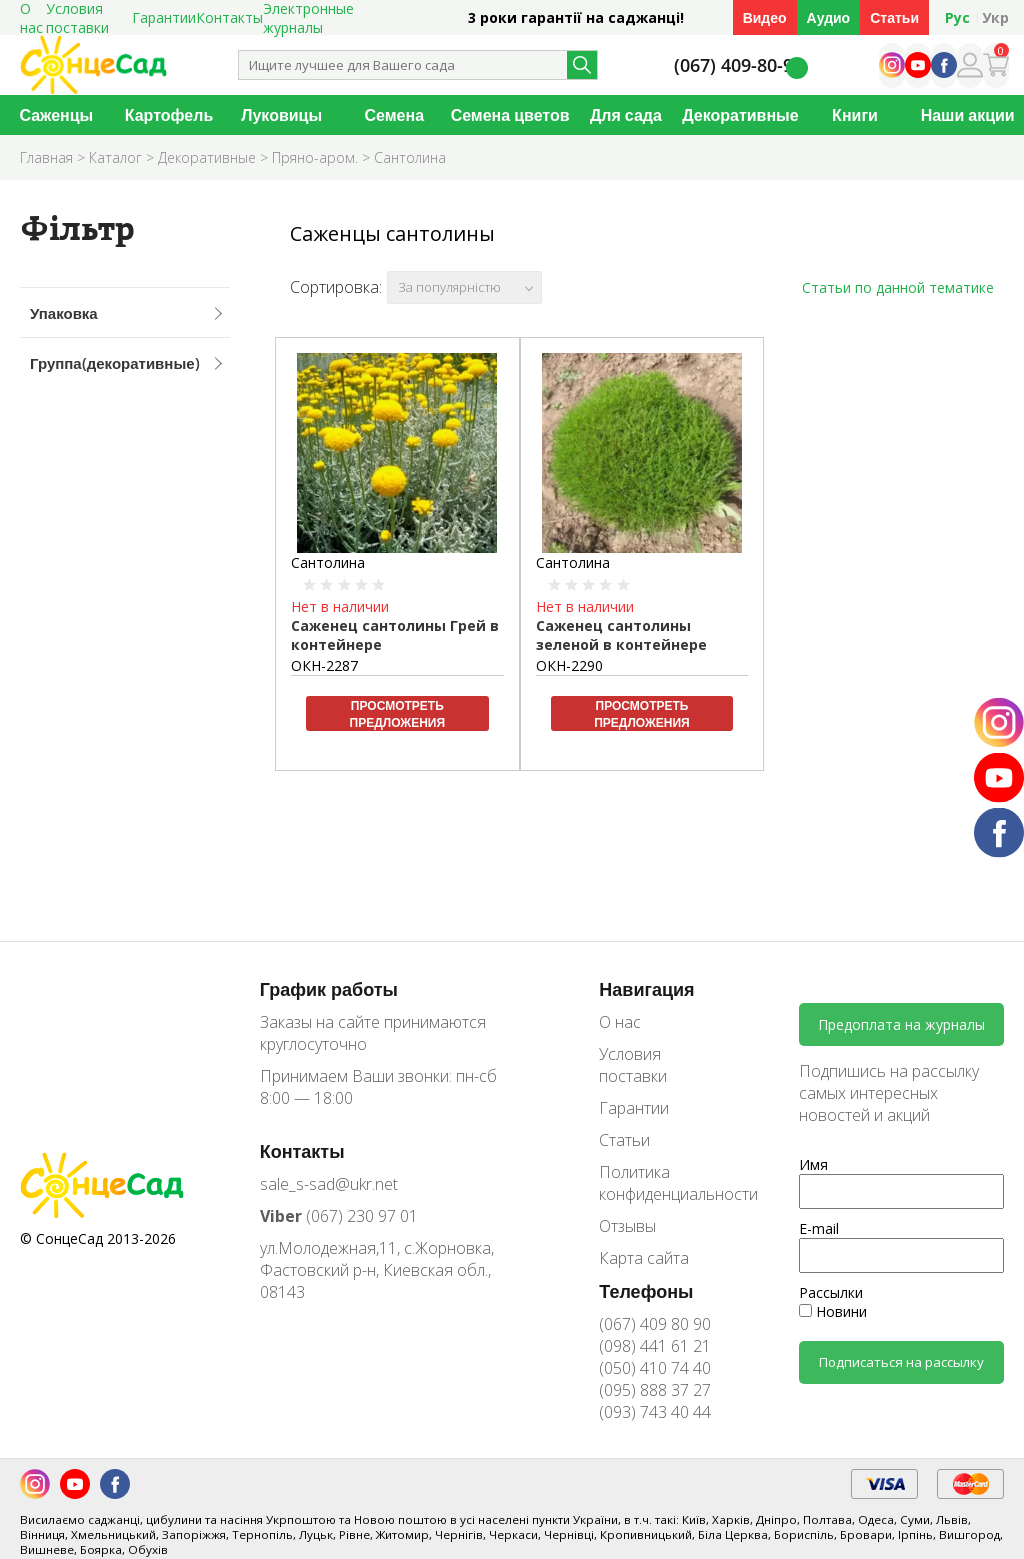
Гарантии (164, 17)
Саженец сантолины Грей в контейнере (395, 635)
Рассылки (831, 1292)
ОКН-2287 (324, 665)
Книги (855, 115)
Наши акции (968, 115)
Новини (833, 1311)
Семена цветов (510, 115)
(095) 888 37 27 (655, 1390)
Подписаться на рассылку (901, 1362)
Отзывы (627, 1226)
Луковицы (281, 115)
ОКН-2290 (569, 665)
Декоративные (740, 115)
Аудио (829, 17)
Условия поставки (633, 1065)
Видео (765, 17)
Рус (957, 17)
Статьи (894, 17)
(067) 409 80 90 (655, 1324)
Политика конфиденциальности (664, 1183)
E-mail (819, 1228)
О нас (620, 1022)
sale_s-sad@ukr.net (329, 1184)
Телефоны (646, 1291)
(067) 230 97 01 (339, 1216)
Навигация (646, 989)
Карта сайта (644, 1258)
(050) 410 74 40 (655, 1368)
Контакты (229, 17)
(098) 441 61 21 (655, 1346)
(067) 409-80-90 (738, 65)
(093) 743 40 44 (655, 1412)
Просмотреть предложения (398, 714)
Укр (995, 17)
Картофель (169, 115)
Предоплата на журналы (901, 1024)
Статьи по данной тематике (898, 287)
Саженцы (56, 115)
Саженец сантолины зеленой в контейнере (621, 635)
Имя (813, 1164)
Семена (395, 115)
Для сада (626, 115)
